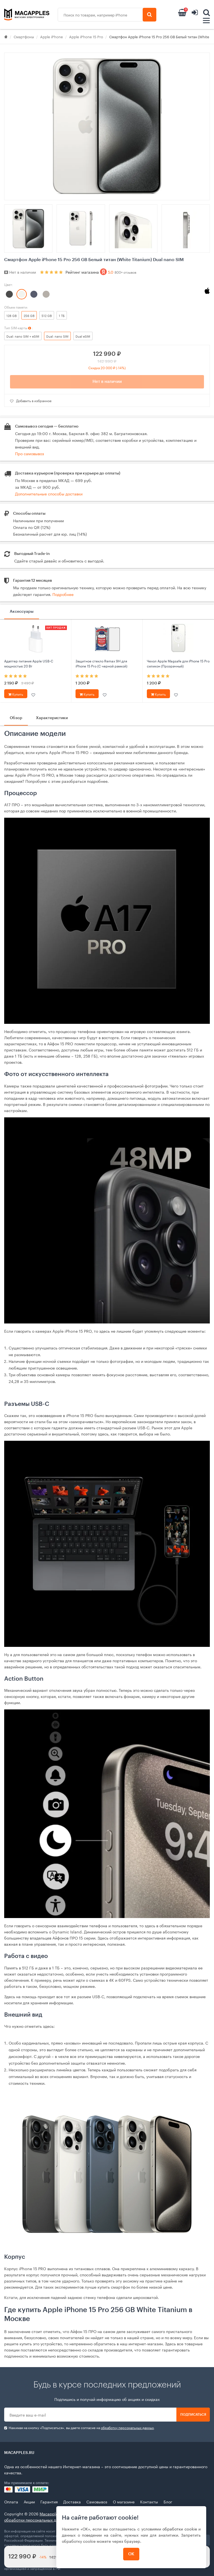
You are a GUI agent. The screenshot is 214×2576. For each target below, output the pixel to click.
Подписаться (193, 2414)
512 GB (47, 315)
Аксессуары (21, 612)
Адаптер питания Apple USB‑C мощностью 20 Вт (28, 663)
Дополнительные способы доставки (48, 493)
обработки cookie (179, 2528)
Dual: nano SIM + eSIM (22, 335)
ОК (131, 2554)
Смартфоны (24, 36)
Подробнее (63, 594)
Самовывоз (96, 2501)
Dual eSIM (83, 335)
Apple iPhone (51, 36)
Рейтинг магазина (100, 272)
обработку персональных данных (127, 2427)
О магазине (124, 2501)
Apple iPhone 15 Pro (86, 36)
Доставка (72, 2501)
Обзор (16, 718)
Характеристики (52, 718)
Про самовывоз (29, 453)
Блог (168, 2501)
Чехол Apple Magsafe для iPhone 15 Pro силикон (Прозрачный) (178, 663)
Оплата (11, 2501)
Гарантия (49, 2501)
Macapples (50, 2513)
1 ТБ (62, 315)
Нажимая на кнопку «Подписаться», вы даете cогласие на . (79, 2427)
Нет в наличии (107, 382)
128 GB (11, 315)
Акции (29, 2501)
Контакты (149, 2501)
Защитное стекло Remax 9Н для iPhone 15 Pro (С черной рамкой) (101, 663)
